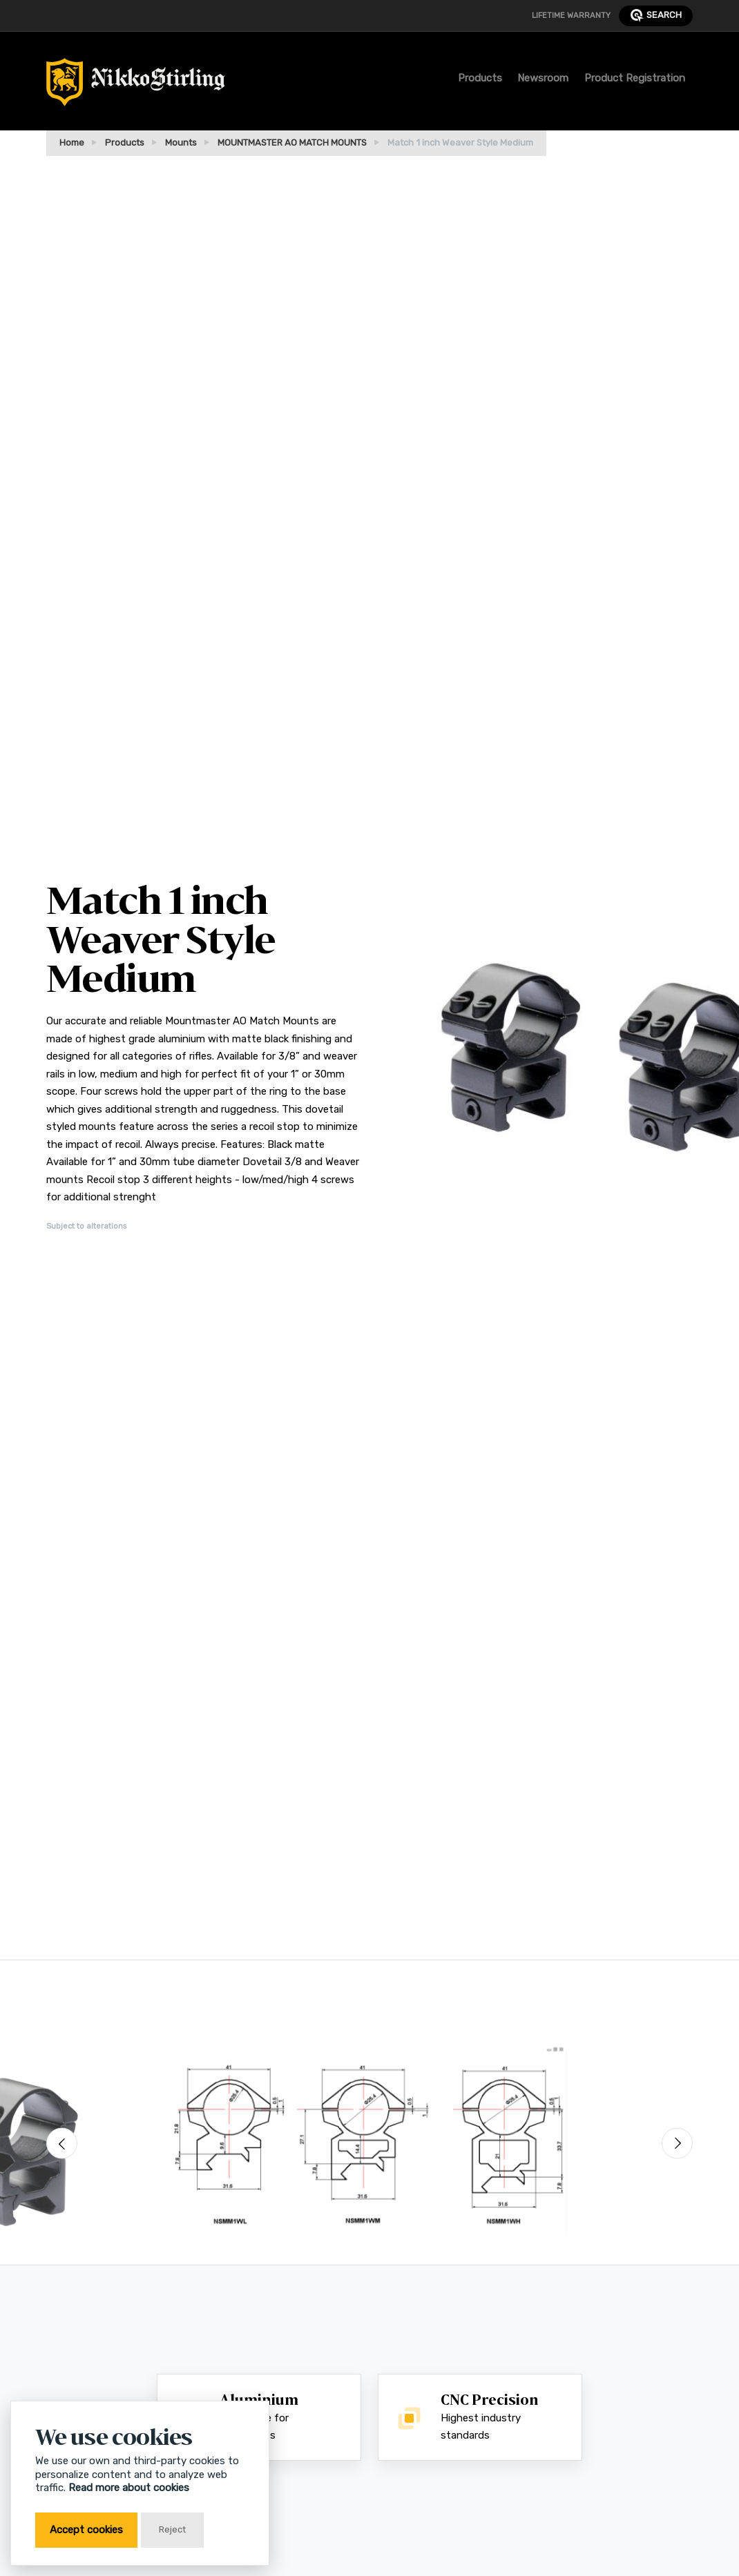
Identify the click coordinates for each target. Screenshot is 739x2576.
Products (480, 78)
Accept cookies (86, 2530)
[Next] (677, 2143)
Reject (172, 2529)
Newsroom (542, 78)
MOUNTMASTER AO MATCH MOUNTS (292, 142)
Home (71, 142)
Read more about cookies (128, 2487)
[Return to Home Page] (135, 85)
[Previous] (61, 2143)
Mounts (181, 142)
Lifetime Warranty (571, 15)
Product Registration (634, 78)
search (656, 15)
